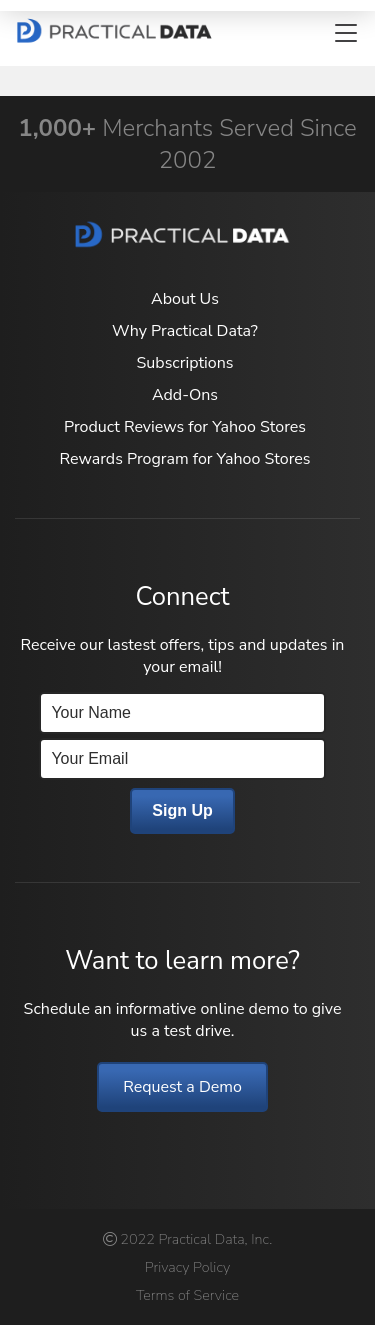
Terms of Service (187, 1295)
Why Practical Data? (185, 331)
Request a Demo (182, 1087)
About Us (185, 299)
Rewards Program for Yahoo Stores (185, 459)
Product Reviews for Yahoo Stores (185, 427)
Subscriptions (185, 363)
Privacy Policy (187, 1267)
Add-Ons (185, 395)
